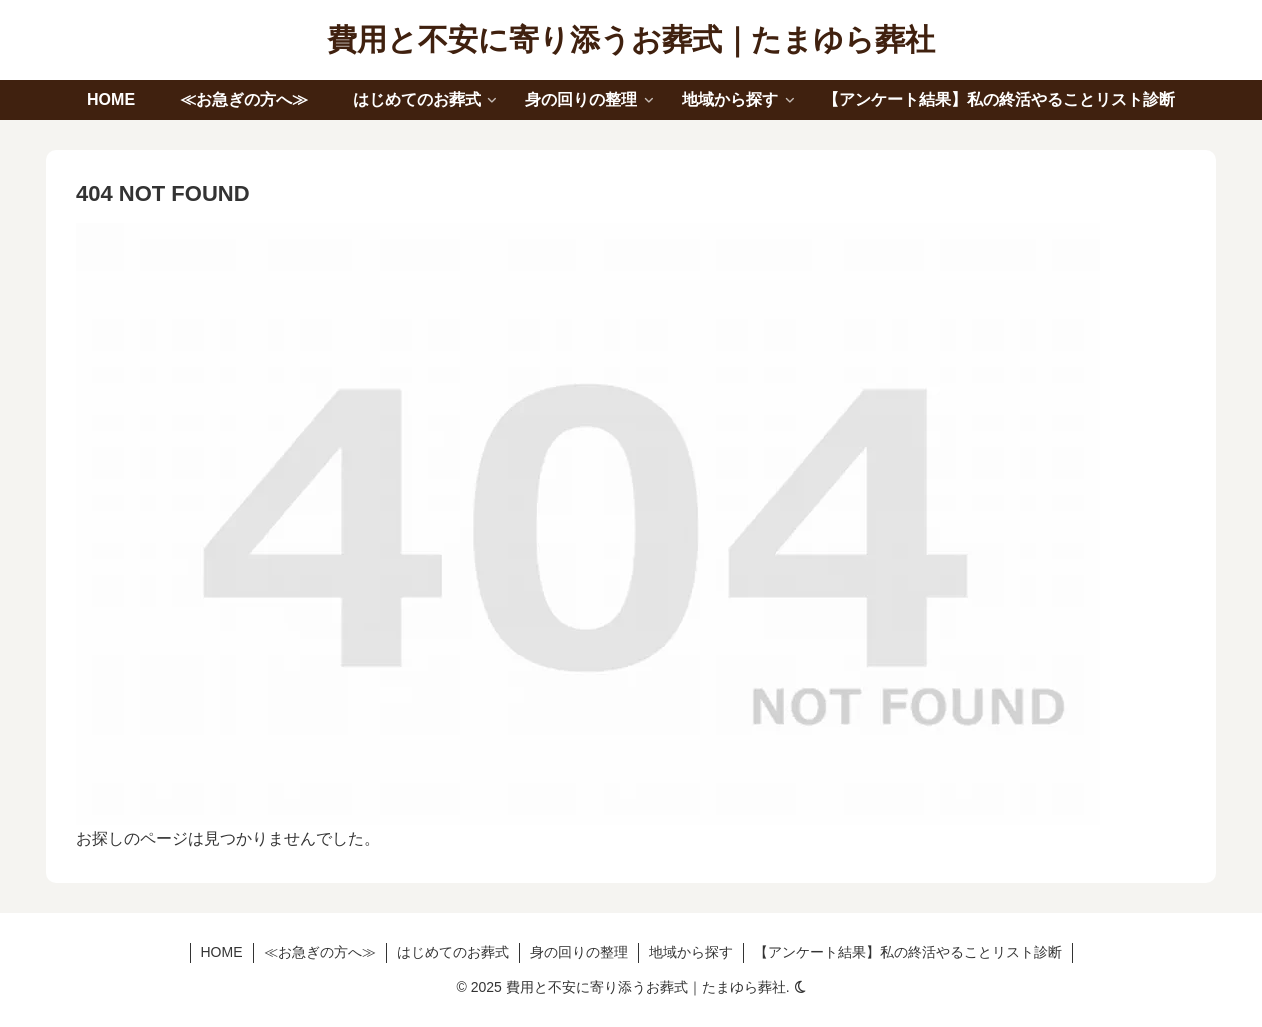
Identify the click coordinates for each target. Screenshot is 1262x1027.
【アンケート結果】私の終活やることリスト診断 (908, 952)
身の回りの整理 (579, 952)
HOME (222, 952)
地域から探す (691, 952)
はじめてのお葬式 (453, 952)
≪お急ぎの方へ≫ (320, 952)
